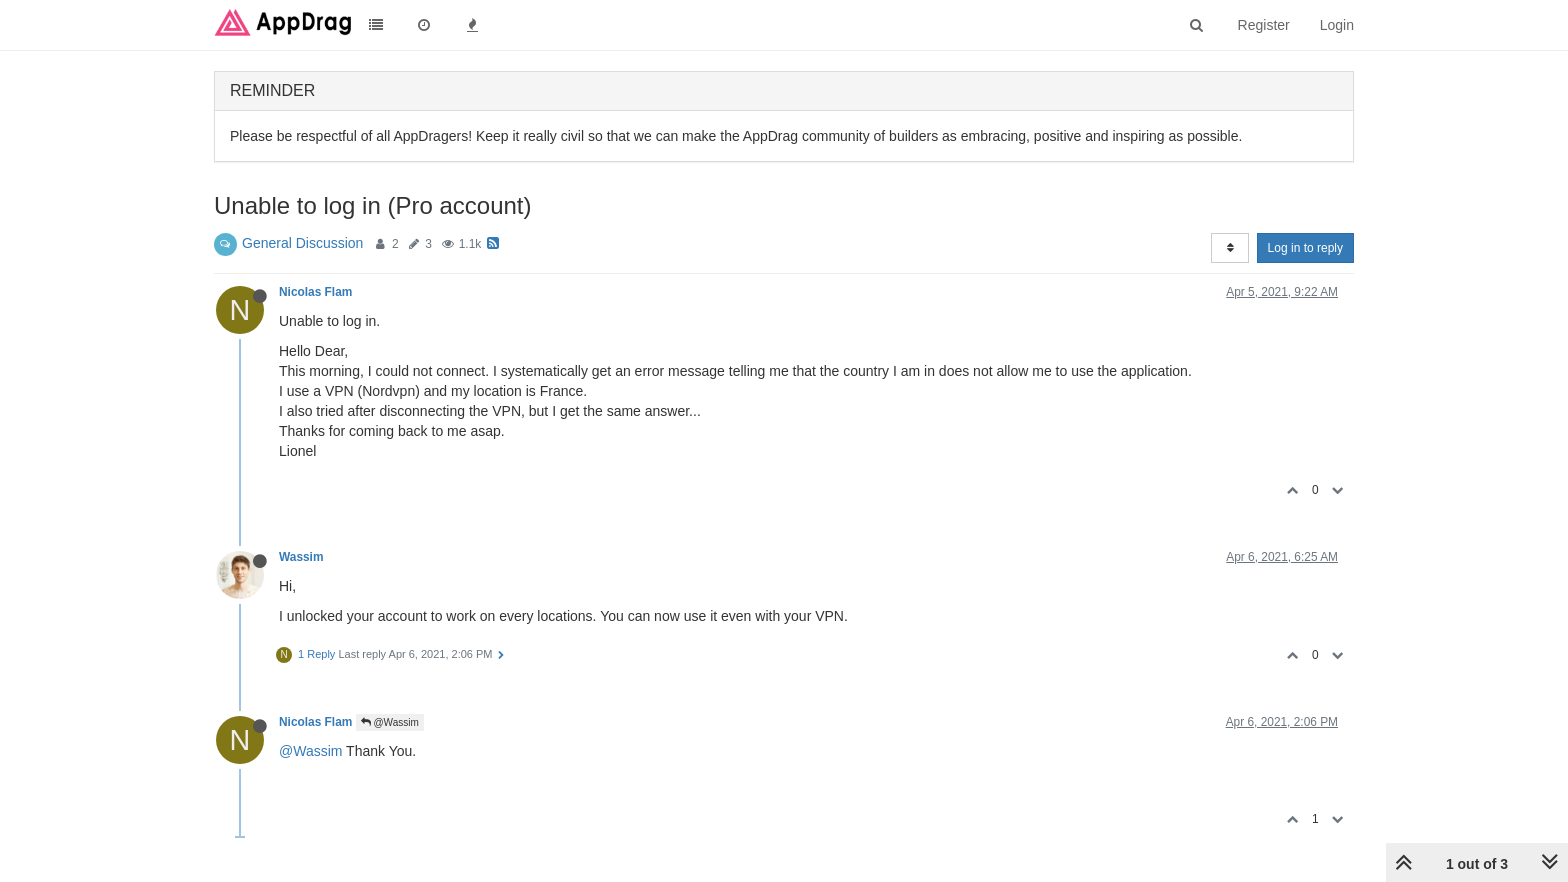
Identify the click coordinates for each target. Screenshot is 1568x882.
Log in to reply (1305, 248)
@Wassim (390, 722)
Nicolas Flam (315, 292)
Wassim (301, 557)
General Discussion (302, 243)
